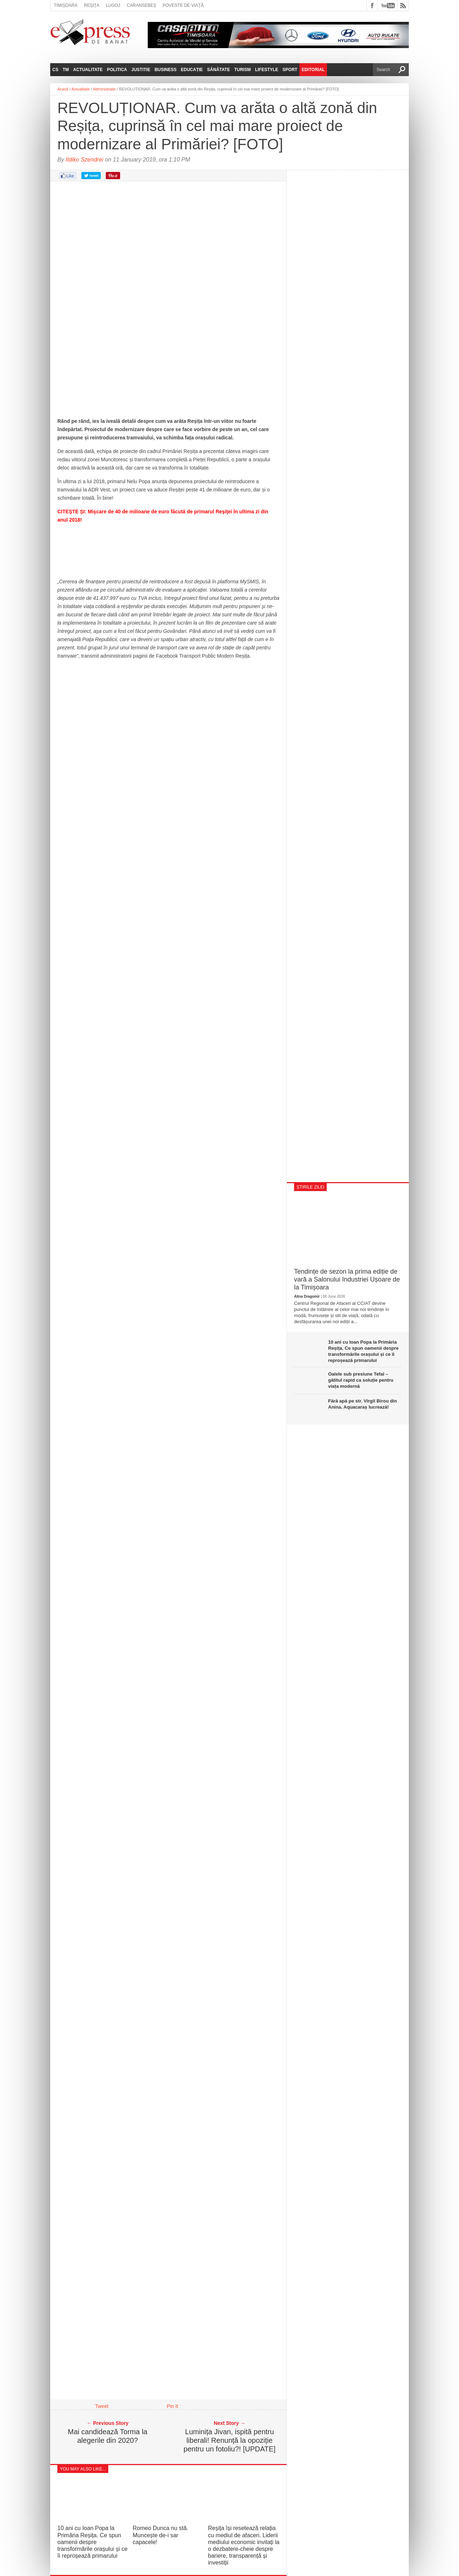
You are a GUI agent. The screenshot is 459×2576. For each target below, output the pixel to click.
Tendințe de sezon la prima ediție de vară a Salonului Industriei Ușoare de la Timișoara (347, 1279)
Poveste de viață (183, 5)
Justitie (140, 69)
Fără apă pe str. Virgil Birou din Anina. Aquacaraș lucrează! (362, 1404)
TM (66, 69)
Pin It (172, 2406)
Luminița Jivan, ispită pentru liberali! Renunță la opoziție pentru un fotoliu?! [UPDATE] (229, 2440)
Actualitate (88, 69)
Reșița (91, 5)
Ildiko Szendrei (84, 160)
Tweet (101, 2406)
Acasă (62, 89)
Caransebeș (141, 5)
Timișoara (65, 5)
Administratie (104, 89)
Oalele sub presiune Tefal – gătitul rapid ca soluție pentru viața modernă (360, 1380)
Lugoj (113, 5)
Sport (290, 69)
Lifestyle (266, 69)
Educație (192, 69)
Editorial (313, 69)
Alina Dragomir (307, 1296)
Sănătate (218, 69)
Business (165, 69)
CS (55, 69)
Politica (117, 69)
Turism (242, 69)
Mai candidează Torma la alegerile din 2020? (107, 2436)
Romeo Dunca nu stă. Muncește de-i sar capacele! (160, 2535)
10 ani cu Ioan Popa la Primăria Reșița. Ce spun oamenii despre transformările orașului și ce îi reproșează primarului (92, 2542)
